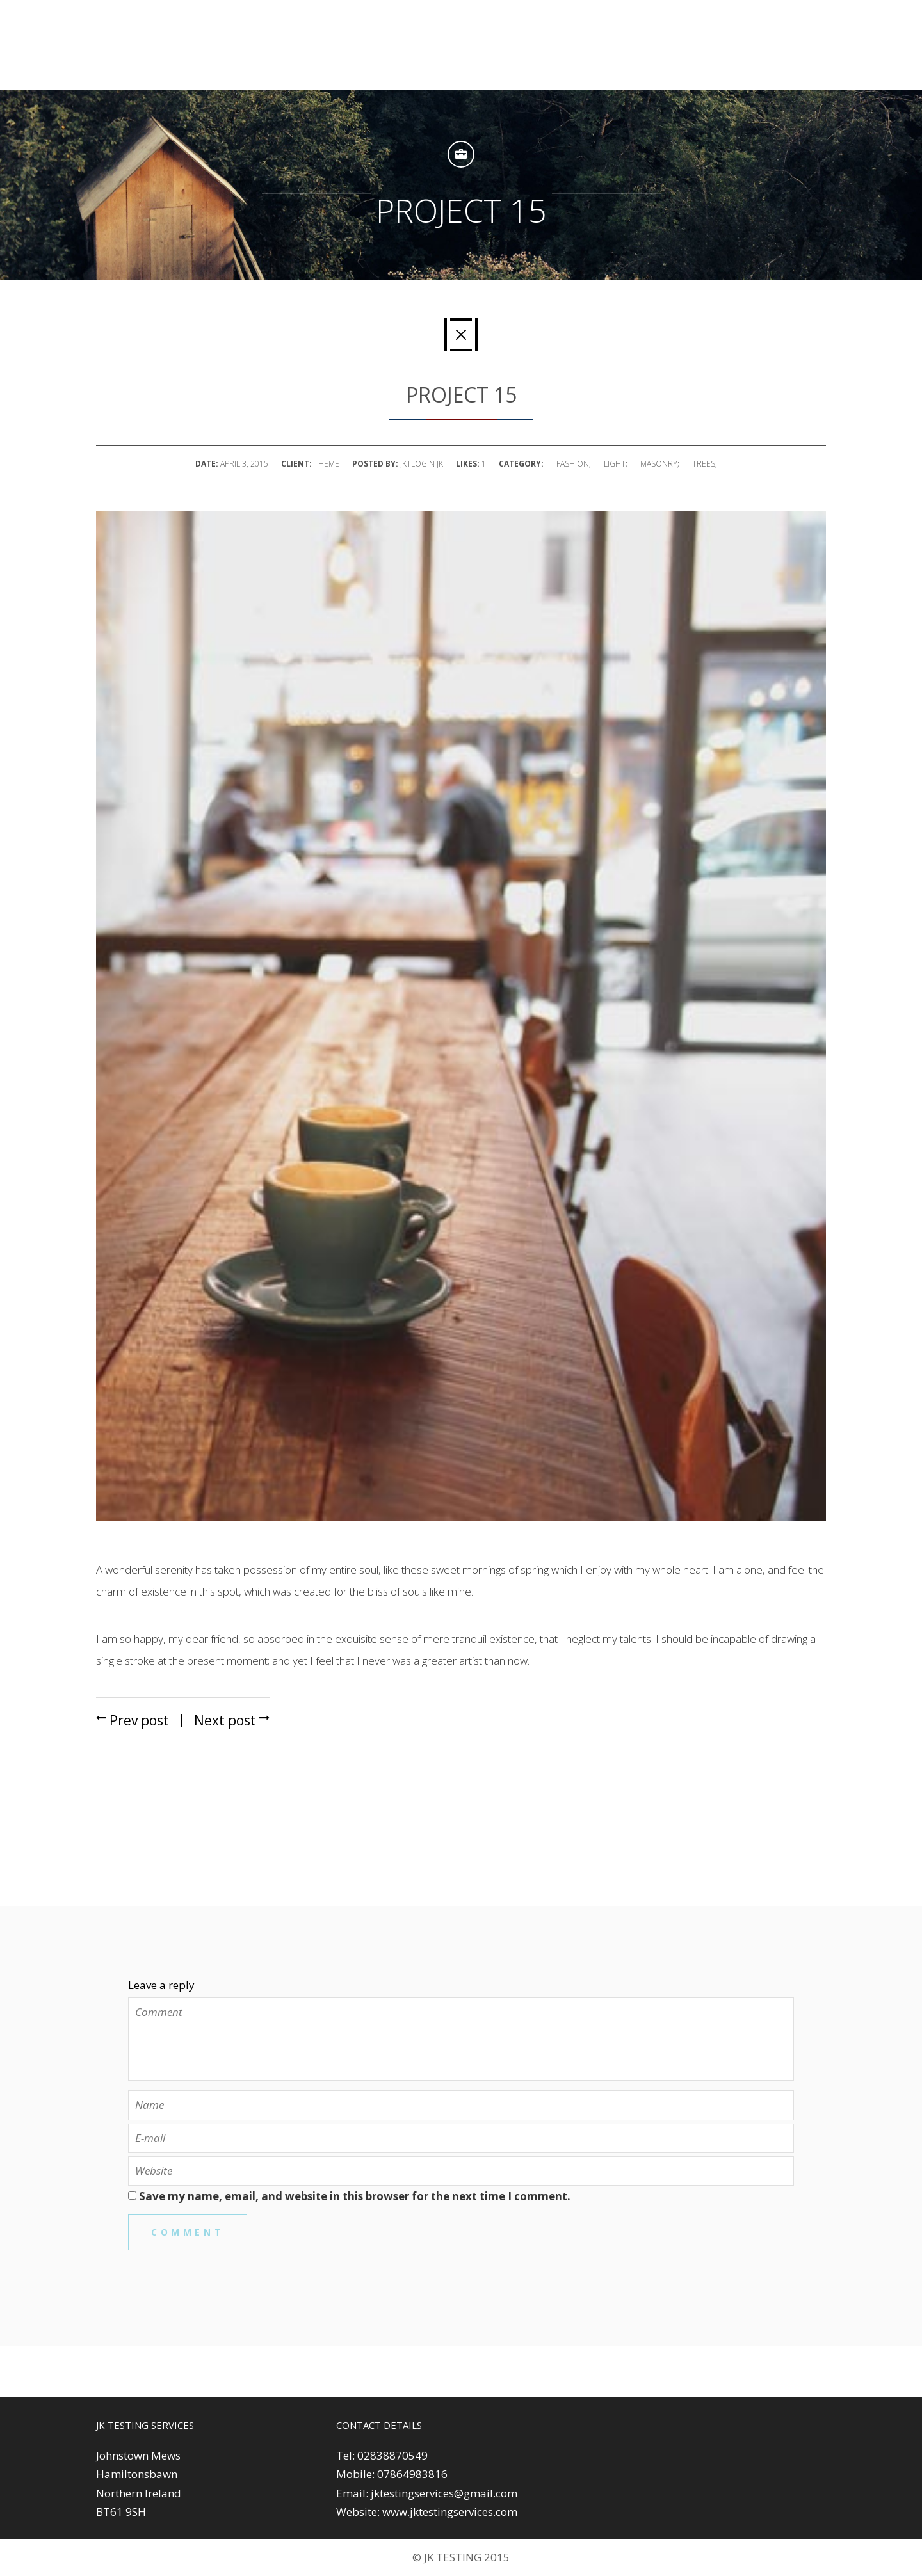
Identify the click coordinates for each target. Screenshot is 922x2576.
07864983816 (412, 2474)
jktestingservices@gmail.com (444, 2493)
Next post (232, 1720)
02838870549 (392, 2455)
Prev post (132, 1720)
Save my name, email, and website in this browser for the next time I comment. (354, 2196)
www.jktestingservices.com (449, 2511)
